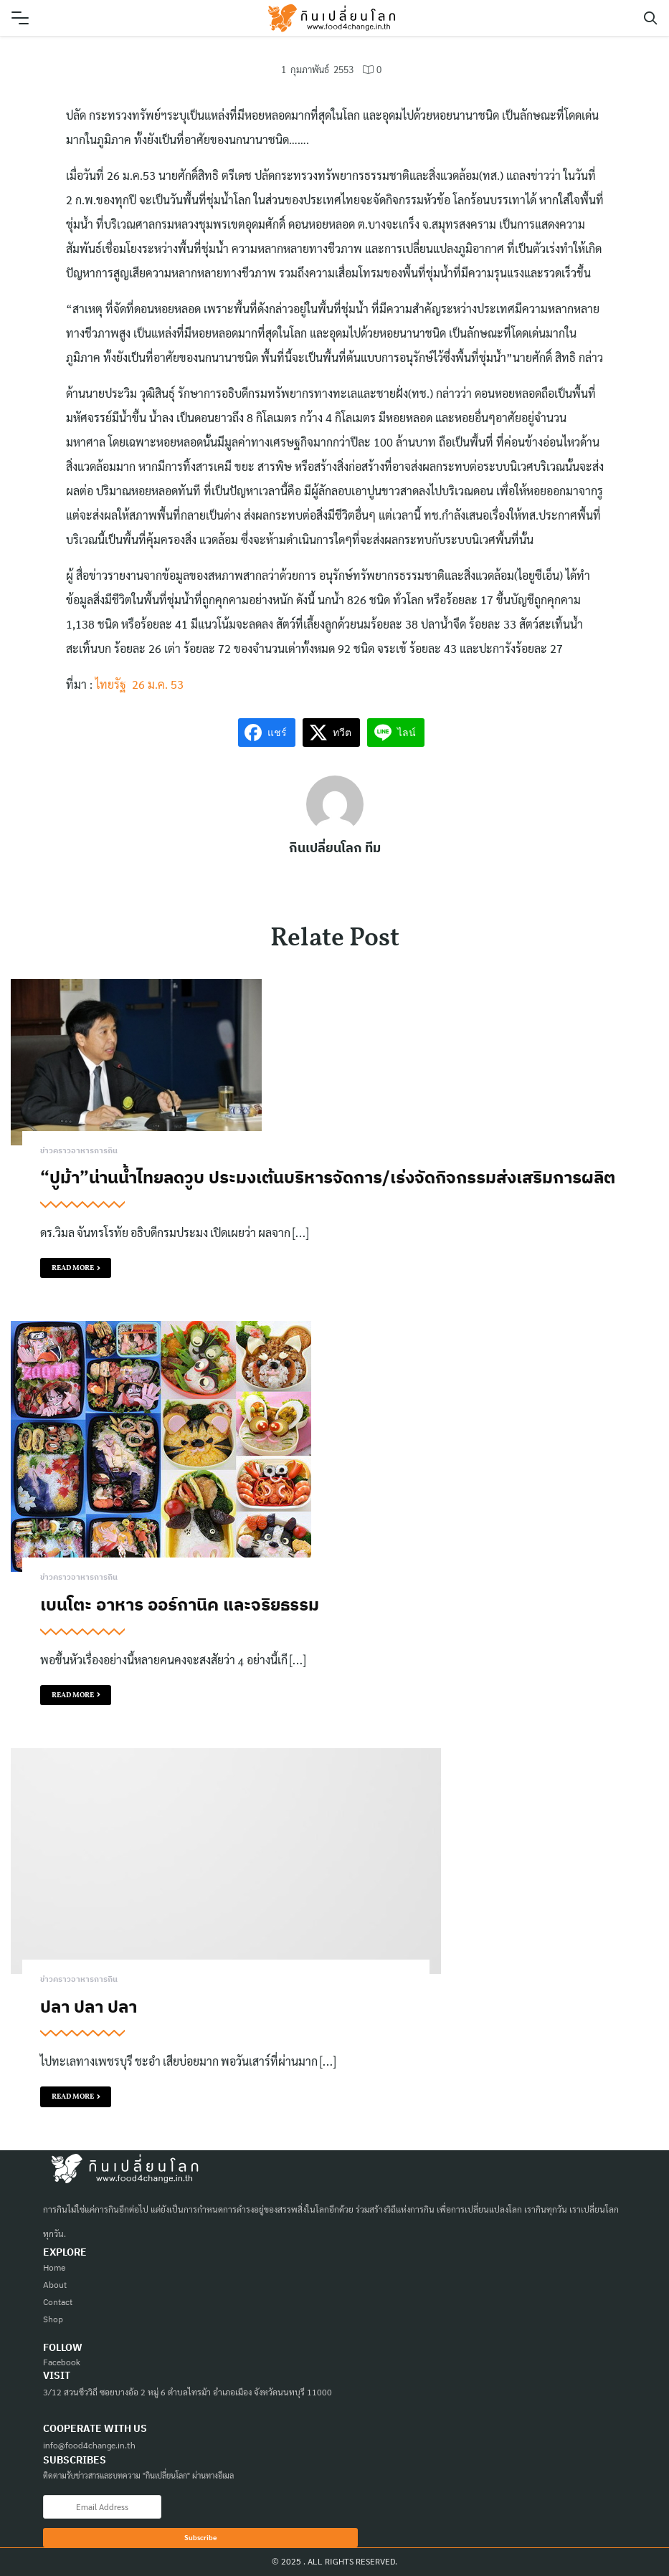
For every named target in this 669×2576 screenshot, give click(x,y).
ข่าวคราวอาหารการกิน (79, 1151)
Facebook (61, 2361)
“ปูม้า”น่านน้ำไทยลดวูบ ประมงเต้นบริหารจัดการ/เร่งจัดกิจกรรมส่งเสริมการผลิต (327, 1176)
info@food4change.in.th (89, 2445)
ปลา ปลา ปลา (88, 2006)
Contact (57, 2301)
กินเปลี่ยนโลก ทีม (335, 847)
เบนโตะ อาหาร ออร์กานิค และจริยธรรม (179, 1604)
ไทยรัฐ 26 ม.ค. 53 (139, 684)
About (55, 2284)
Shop (53, 2319)
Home (54, 2267)
